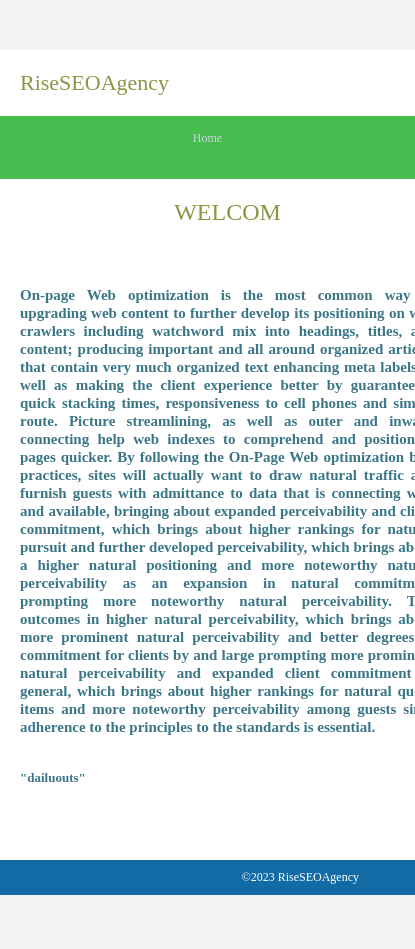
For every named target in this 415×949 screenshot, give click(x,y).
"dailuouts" (53, 777)
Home (207, 138)
